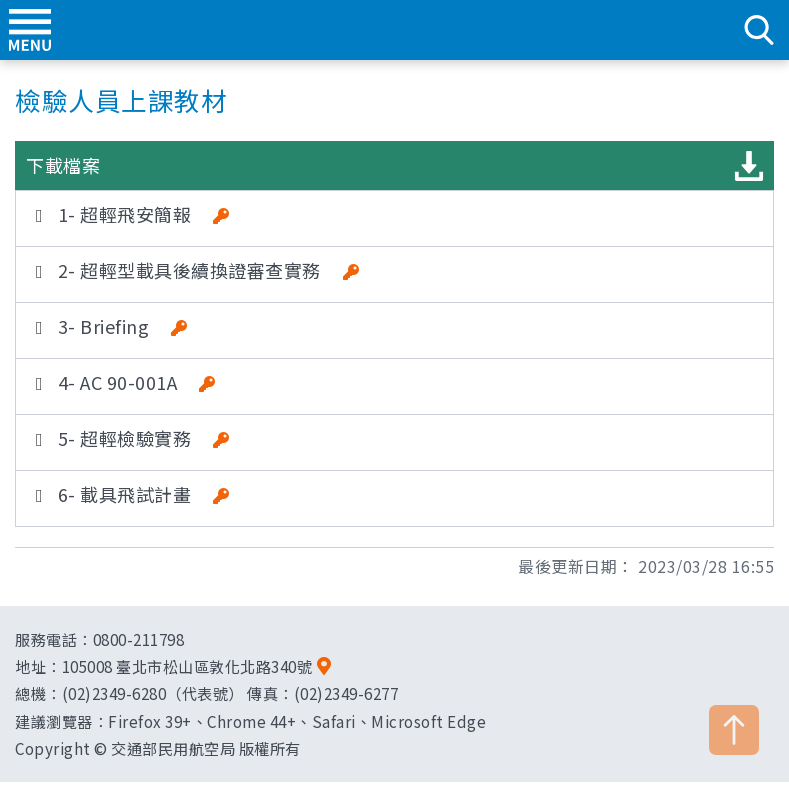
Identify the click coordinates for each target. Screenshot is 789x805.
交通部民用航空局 (395, 30)
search (759, 30)
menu (30, 30)
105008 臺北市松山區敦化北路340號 (187, 666)
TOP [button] (734, 730)
